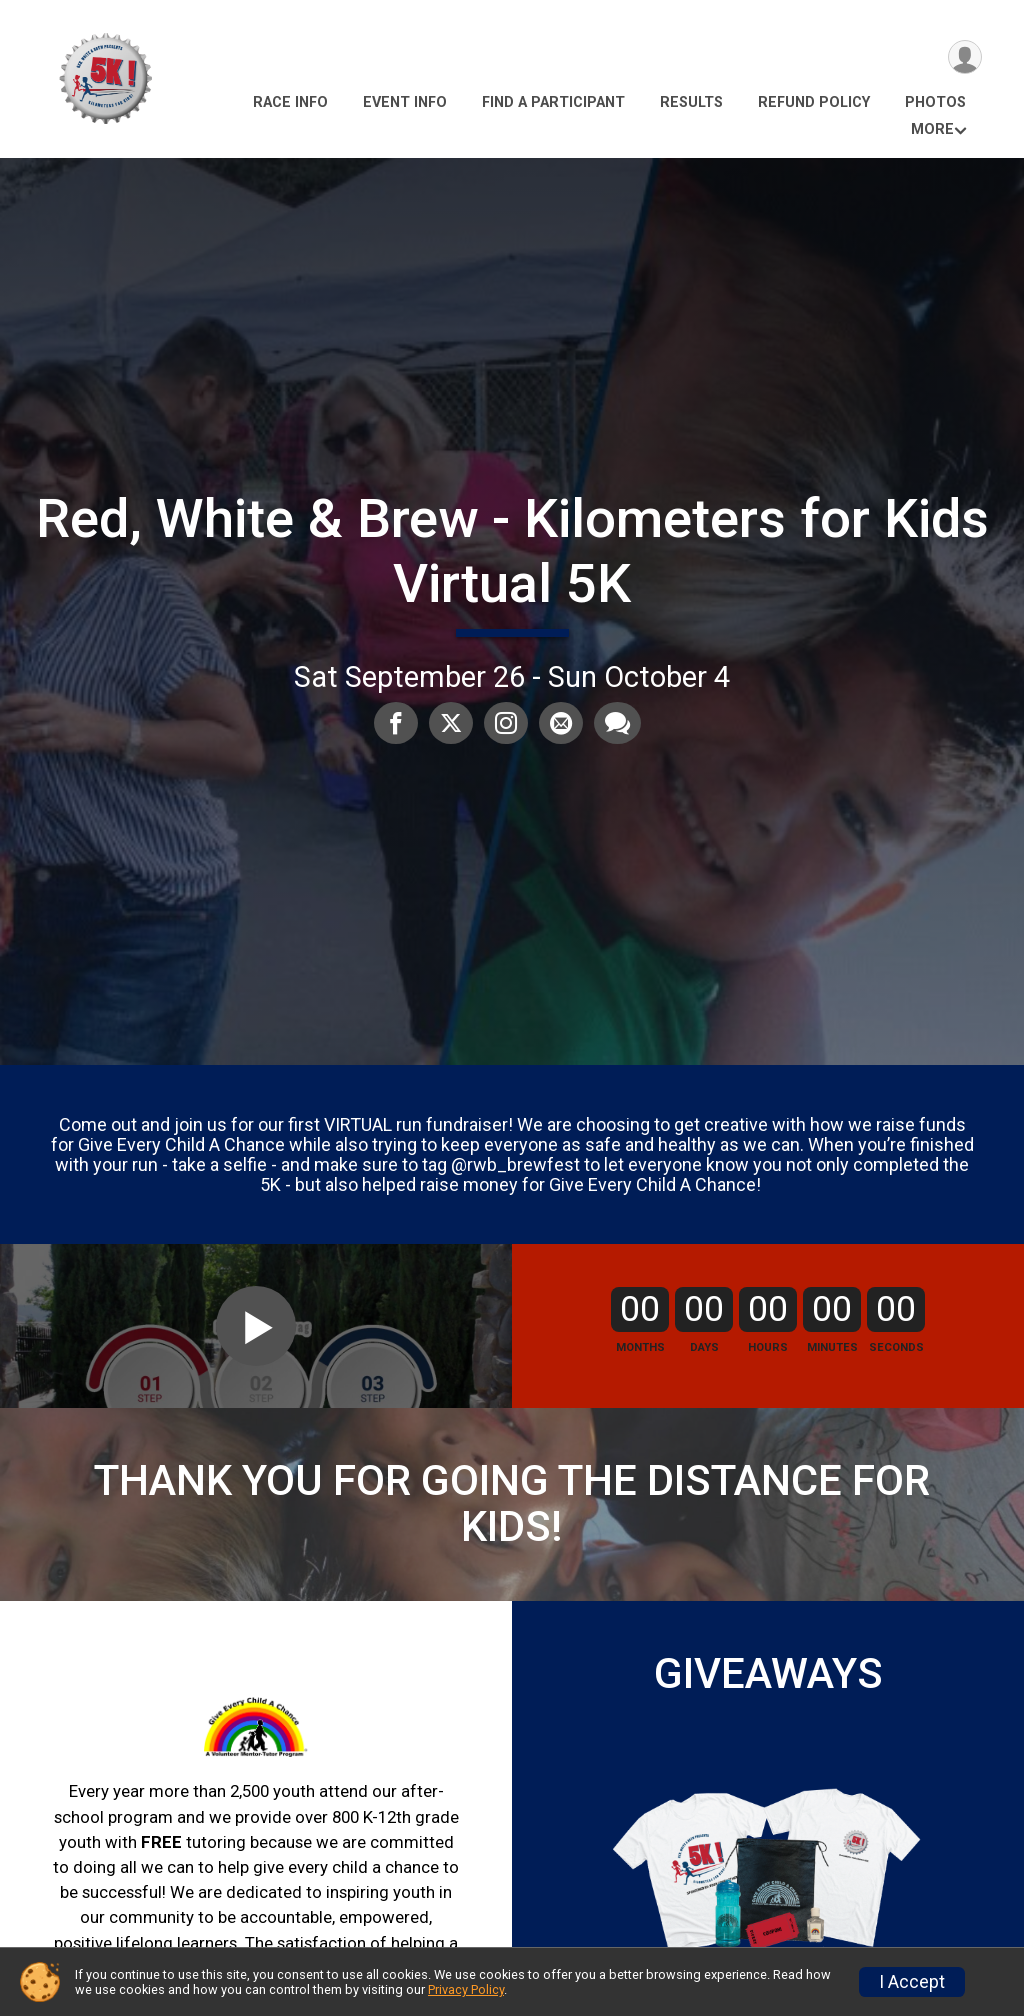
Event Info (405, 102)
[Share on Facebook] (398, 724)
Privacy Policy (466, 1989)
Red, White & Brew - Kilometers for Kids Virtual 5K (512, 550)
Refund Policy (814, 102)
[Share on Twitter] (452, 724)
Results (691, 102)
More (932, 129)
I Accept (912, 1982)
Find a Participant (553, 102)
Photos (935, 102)
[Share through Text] (615, 724)
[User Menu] (963, 58)
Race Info (290, 102)
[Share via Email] (560, 724)
